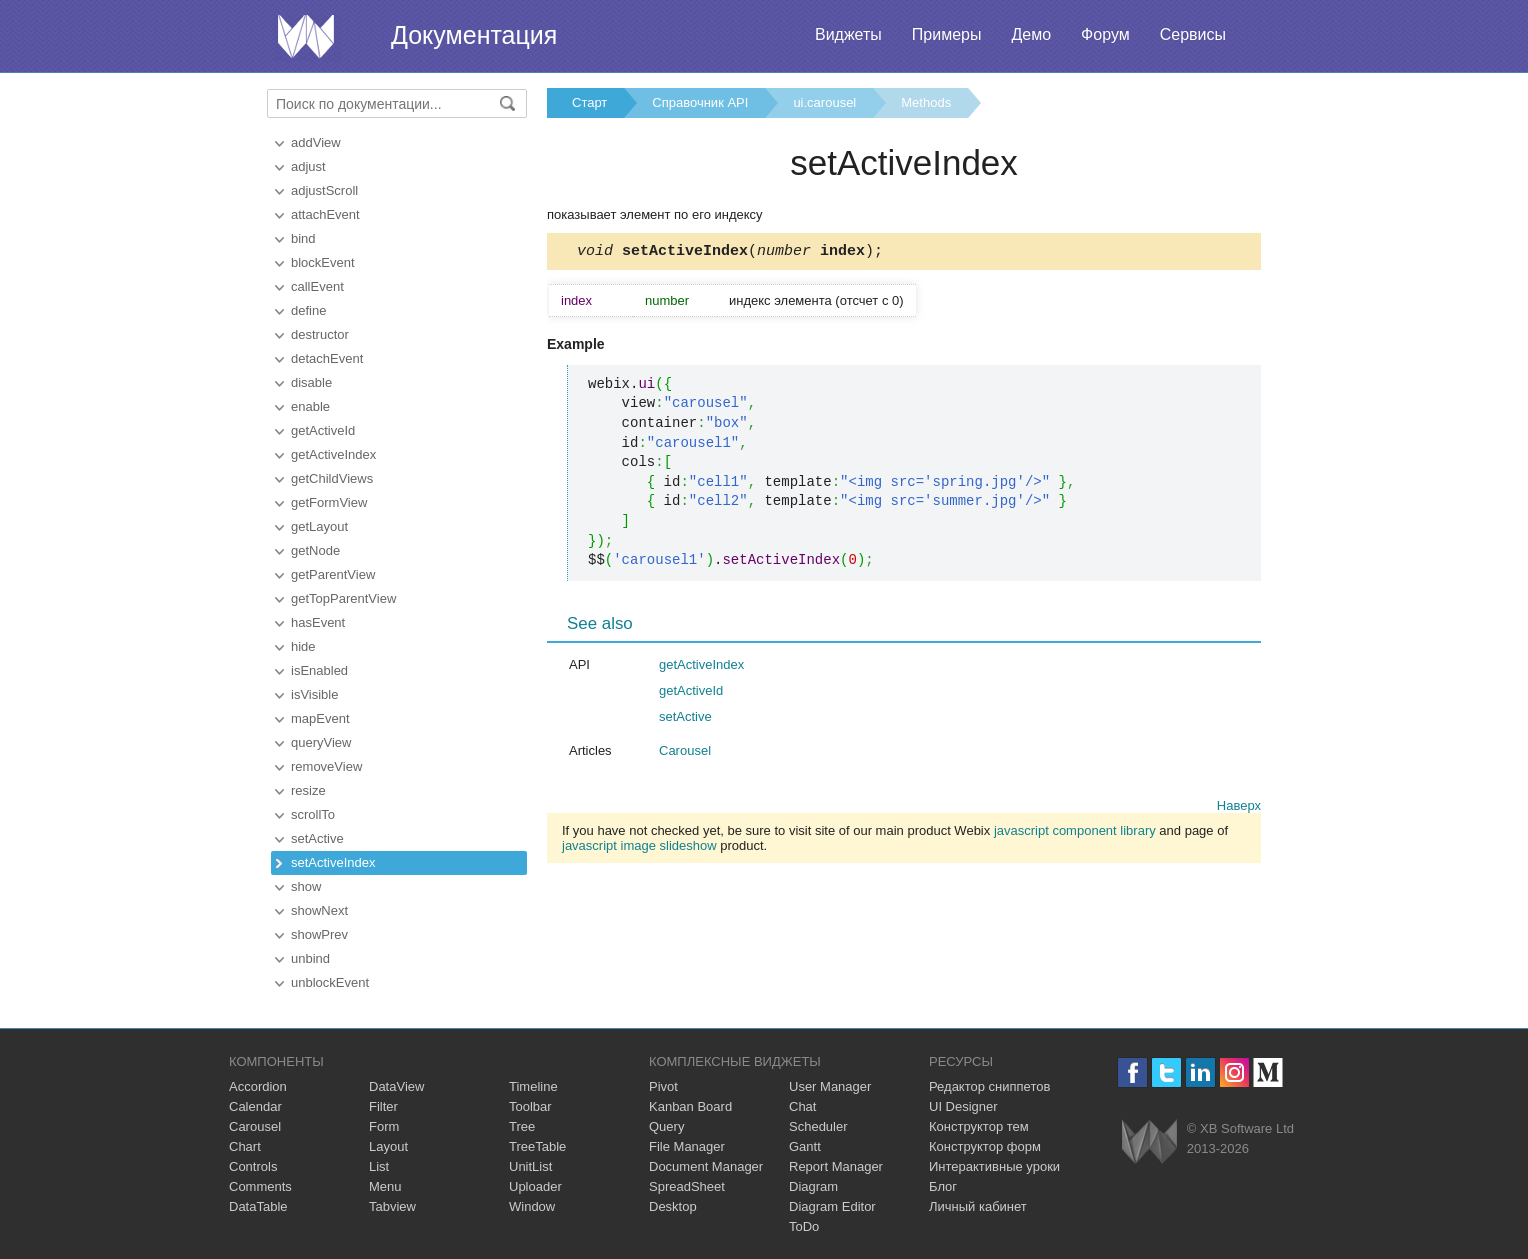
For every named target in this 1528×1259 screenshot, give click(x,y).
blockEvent (323, 262)
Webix (1149, 1141)
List (379, 1166)
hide (303, 646)
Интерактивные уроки (994, 1166)
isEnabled (319, 670)
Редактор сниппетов (989, 1086)
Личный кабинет (978, 1206)
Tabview (392, 1206)
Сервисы (1193, 34)
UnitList (530, 1166)
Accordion (258, 1086)
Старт (589, 102)
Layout (388, 1146)
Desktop (673, 1206)
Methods (926, 102)
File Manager (687, 1146)
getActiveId (323, 430)
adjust (308, 166)
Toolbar (530, 1106)
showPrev (319, 934)
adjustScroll (324, 190)
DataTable (258, 1206)
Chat (802, 1106)
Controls (253, 1166)
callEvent (317, 286)
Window (532, 1206)
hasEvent (318, 622)
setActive (317, 838)
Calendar (255, 1106)
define (308, 310)
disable (311, 382)
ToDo (804, 1226)
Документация (474, 35)
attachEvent (325, 214)
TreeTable (537, 1146)
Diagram (813, 1186)
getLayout (319, 526)
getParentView (333, 574)
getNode (315, 550)
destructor (320, 334)
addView (316, 142)
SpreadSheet (687, 1186)
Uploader (535, 1186)
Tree (522, 1126)
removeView (326, 766)
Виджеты (848, 34)
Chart (245, 1146)
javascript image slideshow (639, 848)
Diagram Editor (832, 1206)
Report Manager (836, 1166)
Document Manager (706, 1166)
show (306, 886)
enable (310, 406)
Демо (1031, 34)
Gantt (805, 1146)
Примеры (947, 34)
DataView (396, 1086)
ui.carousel (824, 102)
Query (666, 1126)
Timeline (533, 1086)
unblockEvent (330, 982)
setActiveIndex (333, 862)
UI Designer (963, 1106)
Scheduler (818, 1126)
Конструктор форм (985, 1146)
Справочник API (700, 102)
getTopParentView (343, 598)
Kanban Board (690, 1106)
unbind (310, 958)
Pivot (663, 1086)
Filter (383, 1106)
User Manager (830, 1086)
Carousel (685, 753)
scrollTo (313, 814)
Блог (943, 1186)
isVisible (314, 694)
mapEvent (320, 718)
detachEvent (327, 358)
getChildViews (332, 478)
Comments (260, 1186)
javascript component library (1075, 833)
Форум (1105, 34)
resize (308, 790)
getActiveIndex (333, 454)
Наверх (1239, 808)
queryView (321, 742)
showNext (319, 910)
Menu (385, 1186)
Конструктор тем (979, 1126)
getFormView (329, 502)
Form (384, 1126)
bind (303, 238)
